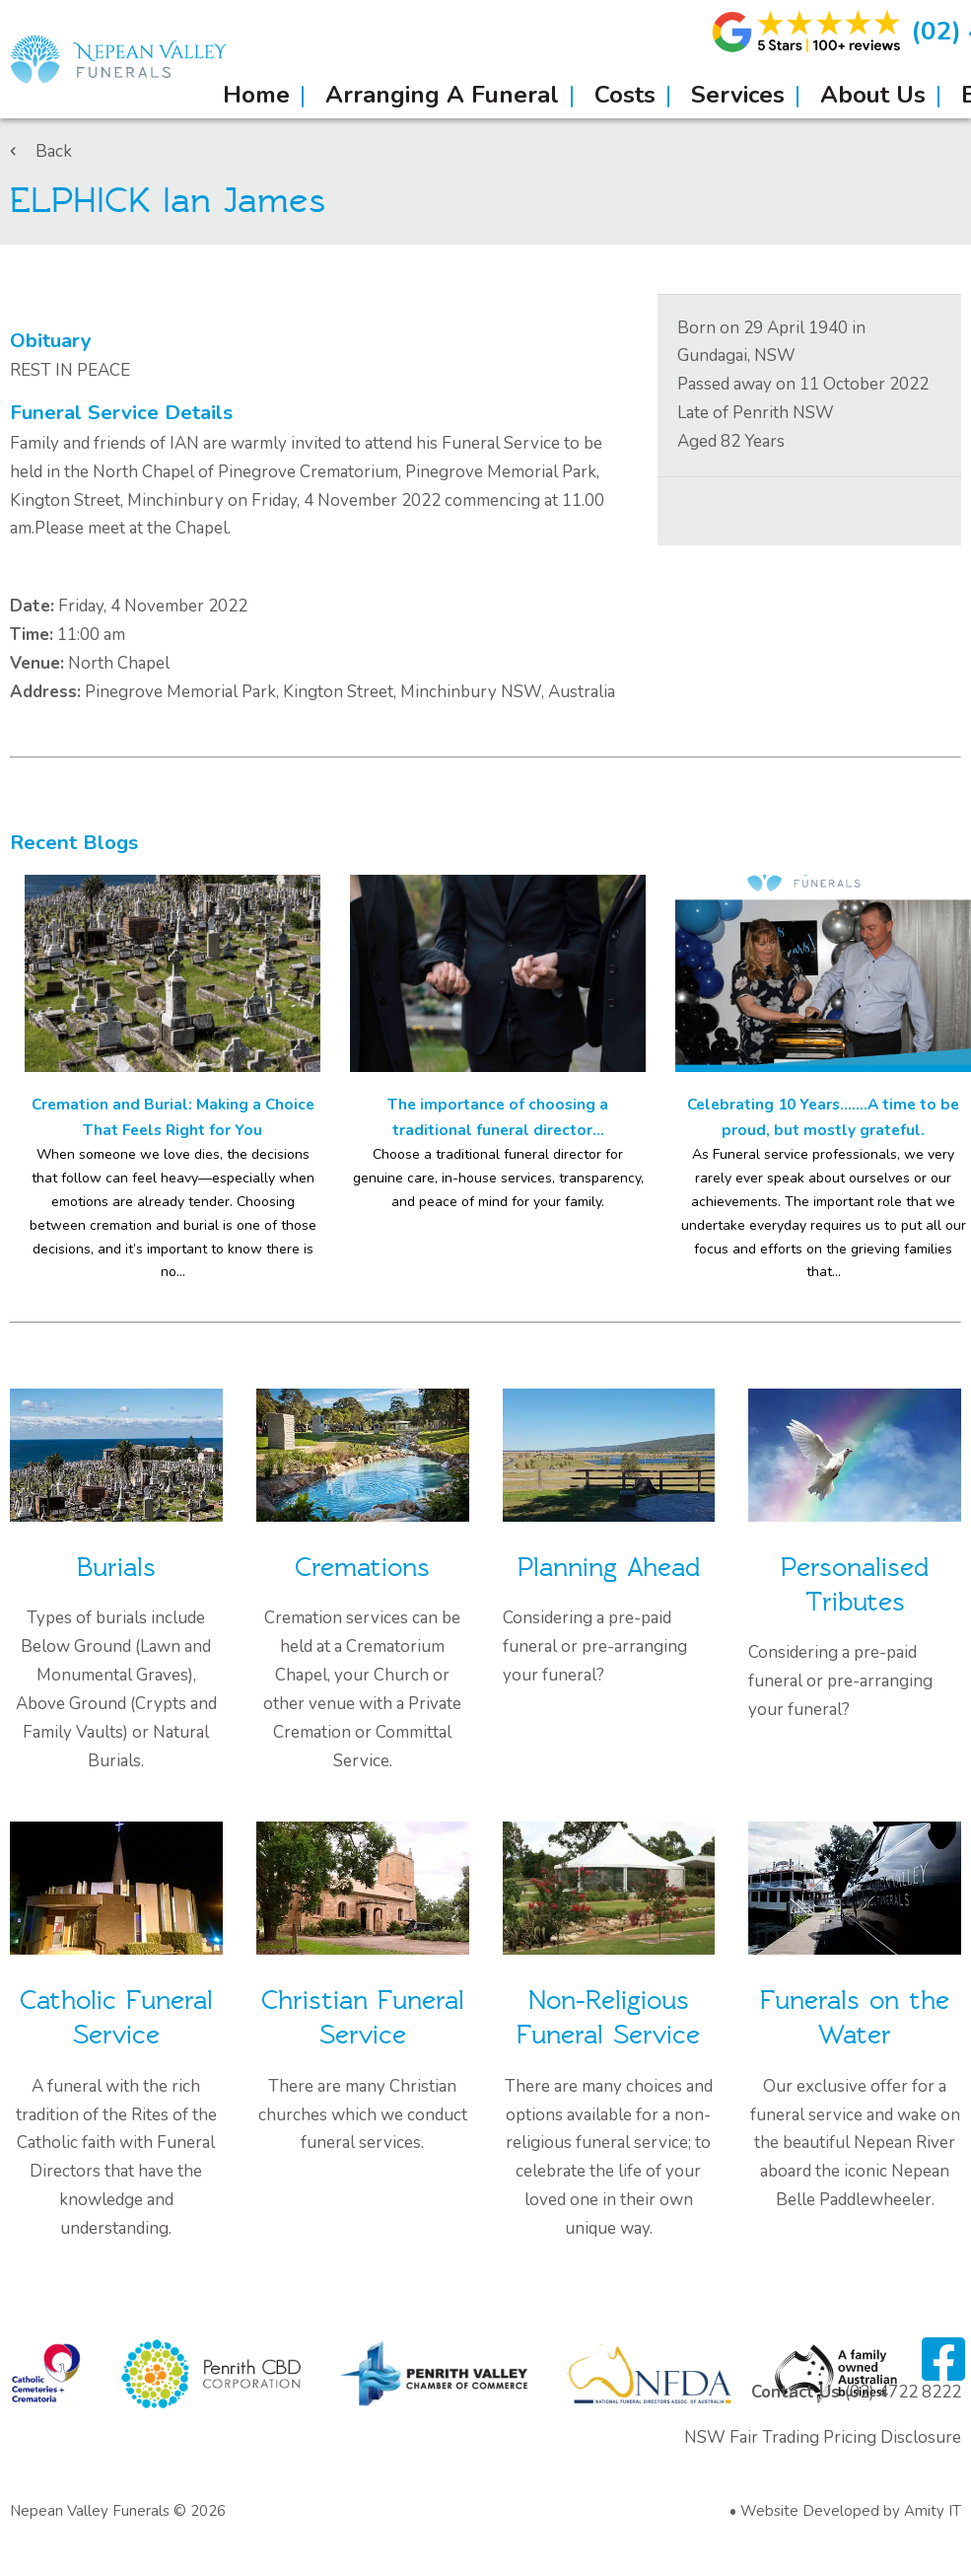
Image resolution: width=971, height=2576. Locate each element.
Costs (625, 94)
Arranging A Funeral (442, 94)
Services (738, 94)
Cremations (362, 1567)
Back (41, 151)
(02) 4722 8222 (903, 2392)
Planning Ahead (609, 1567)
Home (256, 94)
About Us (873, 94)
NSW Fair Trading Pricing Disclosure (822, 2437)
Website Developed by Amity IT (850, 2511)
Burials (116, 1567)
